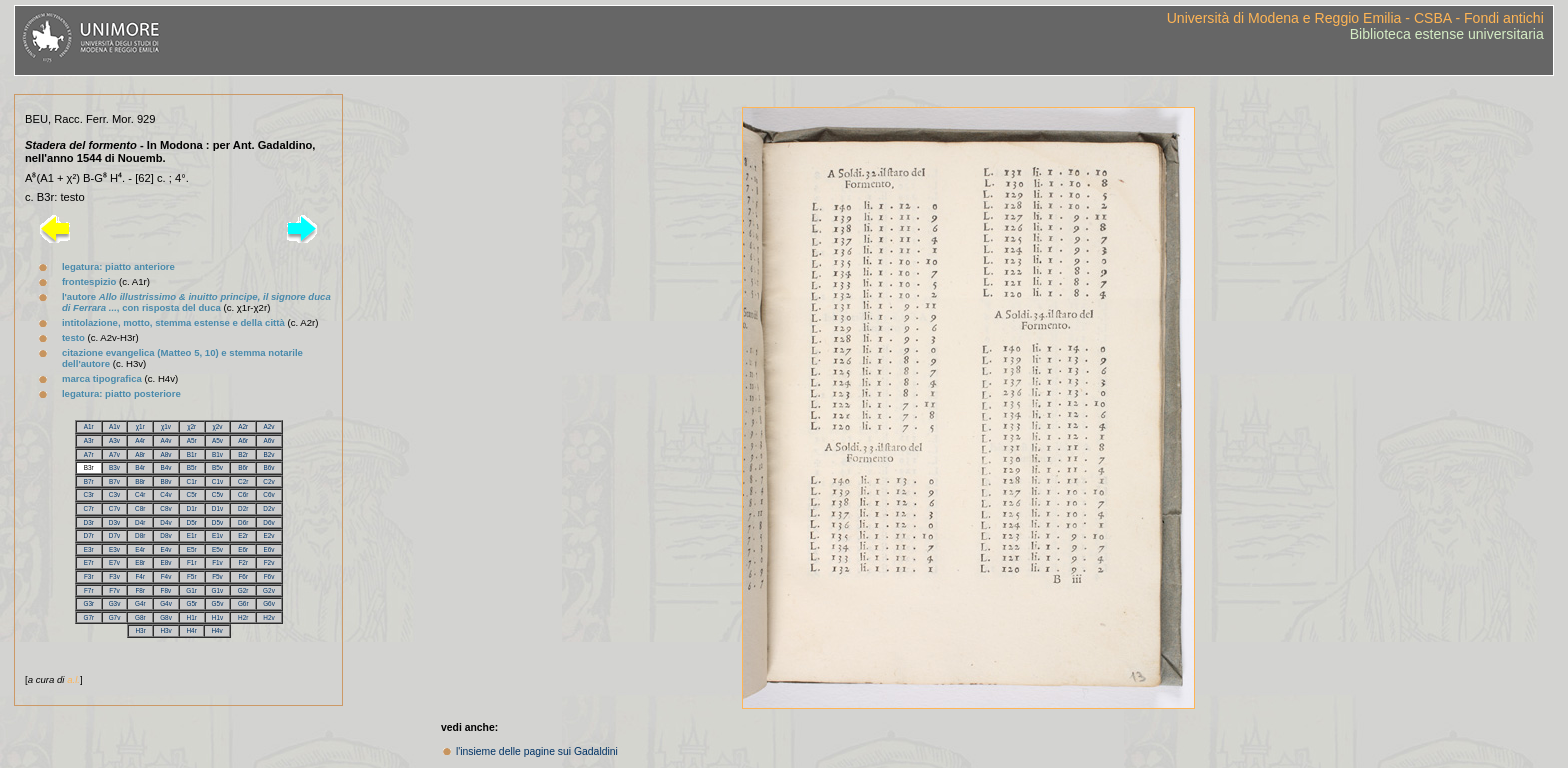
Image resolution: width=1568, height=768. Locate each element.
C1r (192, 481)
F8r (140, 590)
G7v (115, 617)
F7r (89, 590)
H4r (191, 630)
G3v (115, 603)
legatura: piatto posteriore (121, 393)
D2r (243, 508)
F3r (89, 576)
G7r (88, 617)
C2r (243, 481)
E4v (165, 549)
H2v (268, 617)
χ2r (191, 426)
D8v (165, 535)
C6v (268, 494)
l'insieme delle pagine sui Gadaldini (537, 751)
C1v (217, 481)
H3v (165, 630)
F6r (243, 576)
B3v (114, 467)
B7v (114, 481)
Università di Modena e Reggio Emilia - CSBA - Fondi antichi (1355, 18)
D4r (140, 522)
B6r (243, 467)
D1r (192, 508)
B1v (217, 454)
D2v (268, 508)
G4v (166, 603)
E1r (192, 535)
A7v (114, 454)
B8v (165, 481)
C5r (192, 494)
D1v (217, 508)
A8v (165, 454)
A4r (140, 440)
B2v (268, 454)
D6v (268, 522)
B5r (192, 467)
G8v (166, 617)
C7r (89, 508)
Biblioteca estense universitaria (1447, 34)
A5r (192, 440)
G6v (269, 603)
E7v (114, 562)
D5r (192, 522)
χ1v (166, 426)
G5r (191, 603)
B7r (89, 481)
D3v (114, 522)
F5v (217, 576)
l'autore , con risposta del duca (196, 302)
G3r (88, 603)
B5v (217, 467)
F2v (269, 562)
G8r (140, 617)
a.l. (73, 679)
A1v (114, 426)
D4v (165, 522)
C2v (268, 481)
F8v (166, 590)
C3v (114, 494)
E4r (140, 549)
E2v (268, 535)
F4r (140, 576)
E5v (217, 549)
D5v (217, 522)
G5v (218, 603)
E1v (217, 535)
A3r (89, 440)
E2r (243, 535)
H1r (192, 617)
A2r (243, 426)
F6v (269, 576)
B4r (140, 467)
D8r (140, 535)
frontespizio (89, 281)
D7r (89, 535)
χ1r (140, 426)
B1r (192, 454)
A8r (140, 454)
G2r (243, 590)
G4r (140, 603)
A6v (268, 440)
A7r (89, 454)
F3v (114, 576)
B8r (140, 481)
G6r (243, 603)
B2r (243, 454)
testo (73, 337)
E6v (268, 549)
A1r (89, 426)
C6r (243, 494)
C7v (114, 508)
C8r (140, 508)
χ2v (217, 426)
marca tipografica (102, 378)
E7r (89, 562)
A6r (243, 440)
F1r (192, 562)
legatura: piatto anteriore (118, 266)
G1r (191, 590)
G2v (269, 590)
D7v (114, 535)
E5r (192, 549)
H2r (243, 617)
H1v (217, 617)
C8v (165, 508)
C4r (140, 494)
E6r (243, 549)
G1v (218, 590)
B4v (165, 467)
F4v (166, 576)
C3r (89, 494)
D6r (243, 522)
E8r (140, 562)
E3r (89, 549)
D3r (89, 522)
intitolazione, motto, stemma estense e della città (173, 322)
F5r (192, 576)
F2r (243, 562)
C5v (217, 494)
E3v (114, 549)
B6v (268, 467)
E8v (165, 562)
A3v (114, 440)
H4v (216, 630)
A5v (217, 440)
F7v (114, 590)
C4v (165, 494)
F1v (217, 562)
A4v (165, 440)
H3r (140, 630)
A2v (268, 426)
